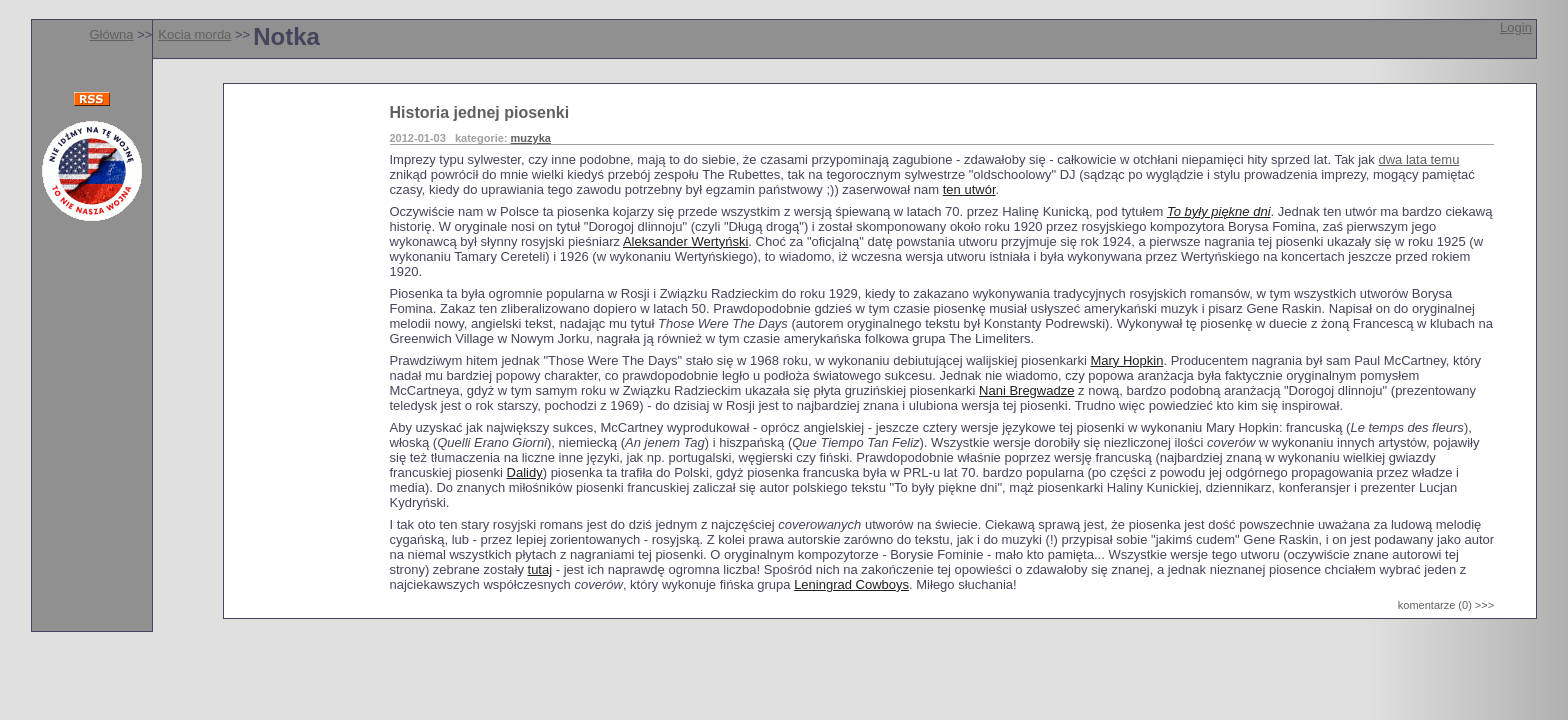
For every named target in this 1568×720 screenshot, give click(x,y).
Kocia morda (194, 34)
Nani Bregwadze (1026, 390)
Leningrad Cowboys (851, 584)
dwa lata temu (1418, 159)
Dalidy (525, 472)
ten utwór (969, 189)
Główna (111, 34)
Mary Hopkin (1126, 360)
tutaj (540, 569)
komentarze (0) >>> (1446, 605)
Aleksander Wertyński (685, 241)
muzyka (531, 138)
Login (1516, 27)
